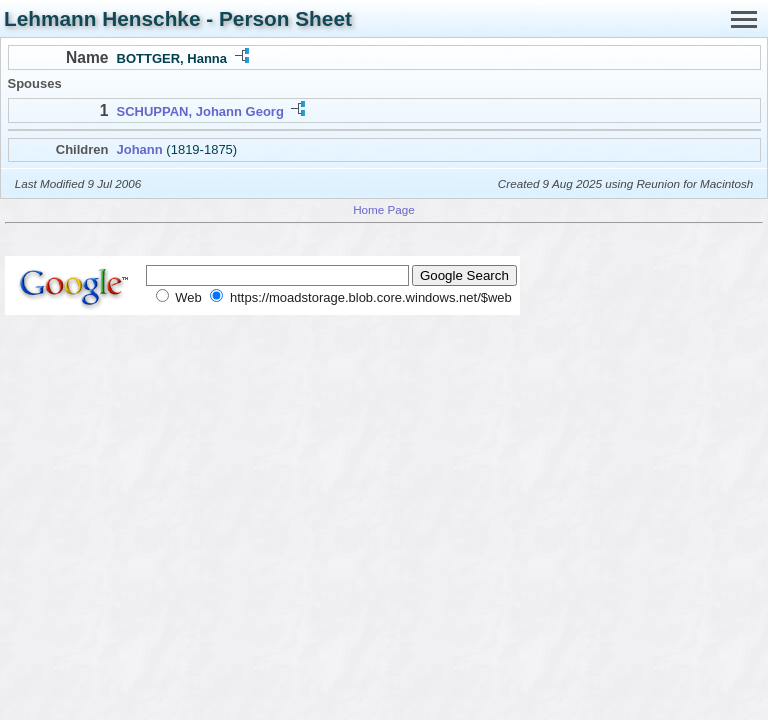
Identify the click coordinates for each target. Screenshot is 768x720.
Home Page (384, 209)
